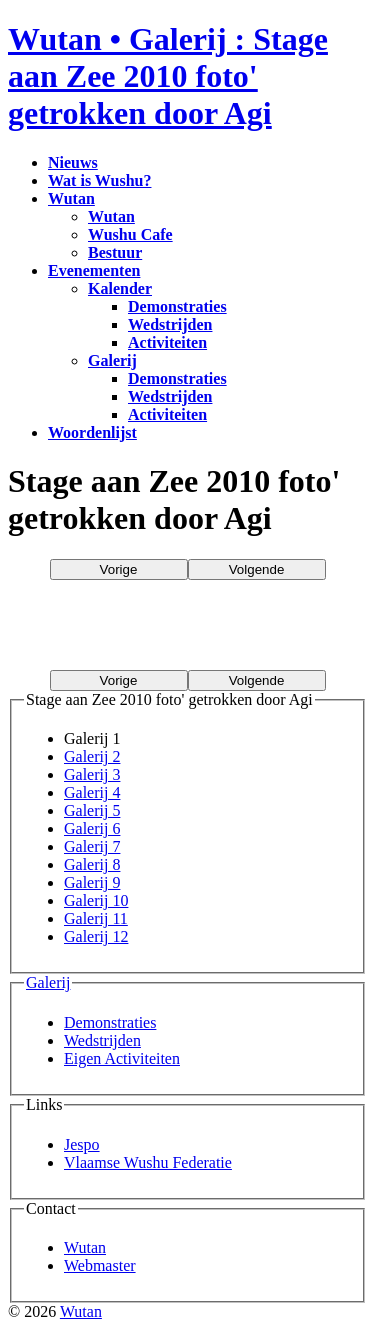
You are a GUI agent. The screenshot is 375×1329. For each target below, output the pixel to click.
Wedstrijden (102, 1040)
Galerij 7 (92, 846)
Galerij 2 (92, 756)
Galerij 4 (92, 792)
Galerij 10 (96, 900)
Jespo (82, 1144)
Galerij (48, 982)
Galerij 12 (96, 936)
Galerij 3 (92, 774)
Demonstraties (110, 1022)
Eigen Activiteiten (122, 1058)
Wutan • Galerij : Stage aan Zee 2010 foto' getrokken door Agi (168, 76)
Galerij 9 (92, 882)
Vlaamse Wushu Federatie (148, 1162)
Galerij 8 (92, 864)
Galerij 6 (92, 828)
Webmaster (100, 1265)
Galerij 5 (92, 810)
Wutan (85, 1247)
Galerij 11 (96, 918)
